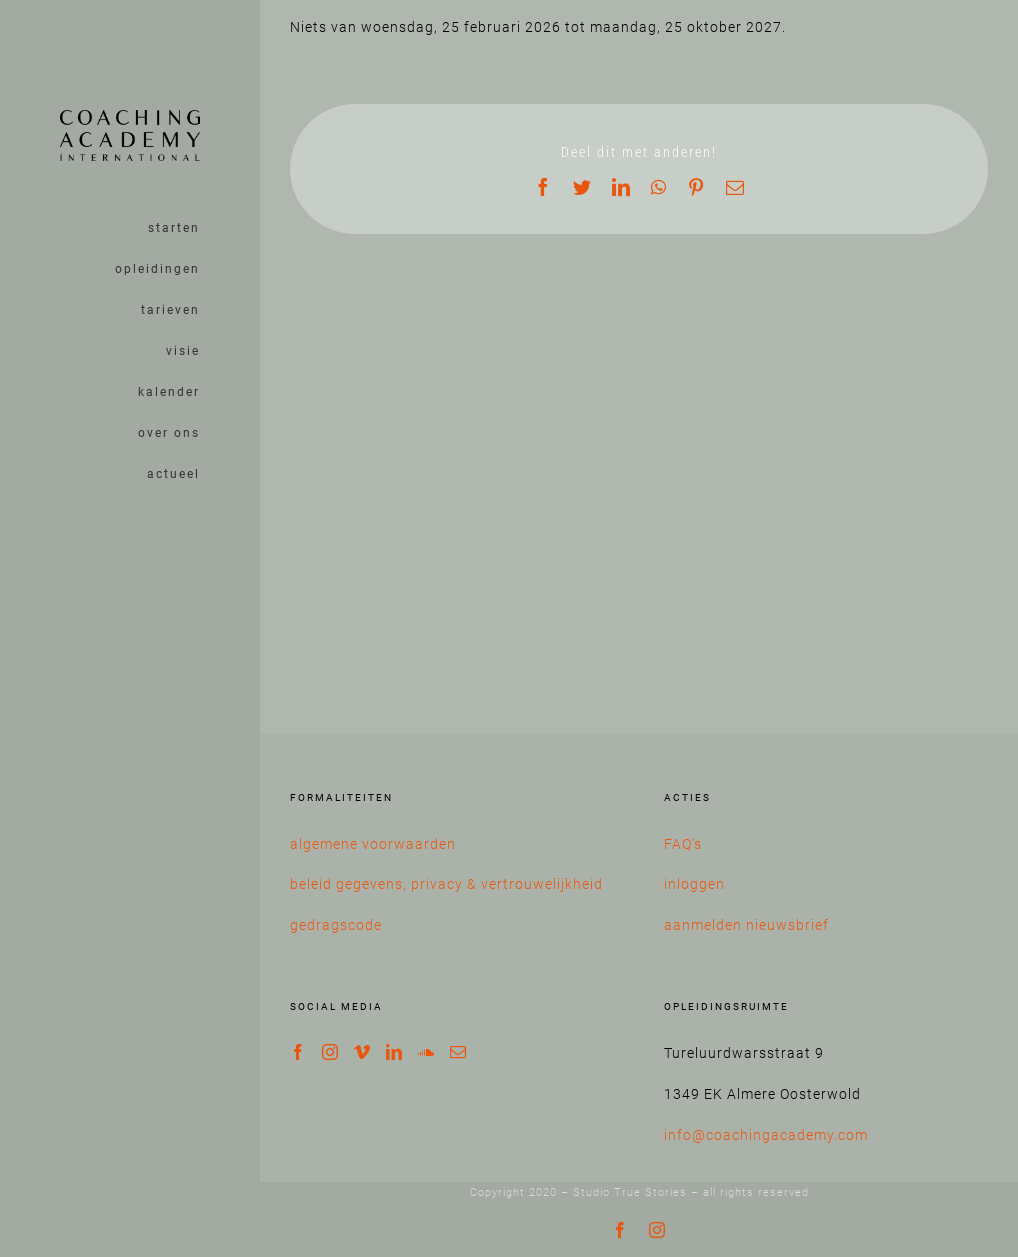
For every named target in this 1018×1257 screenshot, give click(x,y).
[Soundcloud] (426, 1052)
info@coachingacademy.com (766, 1135)
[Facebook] (298, 1052)
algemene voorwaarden (373, 844)
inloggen (694, 884)
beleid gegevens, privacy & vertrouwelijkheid (446, 884)
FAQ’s (683, 844)
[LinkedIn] (394, 1052)
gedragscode (336, 925)
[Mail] (458, 1052)
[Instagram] (330, 1052)
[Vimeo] (362, 1052)
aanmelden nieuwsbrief (746, 925)
